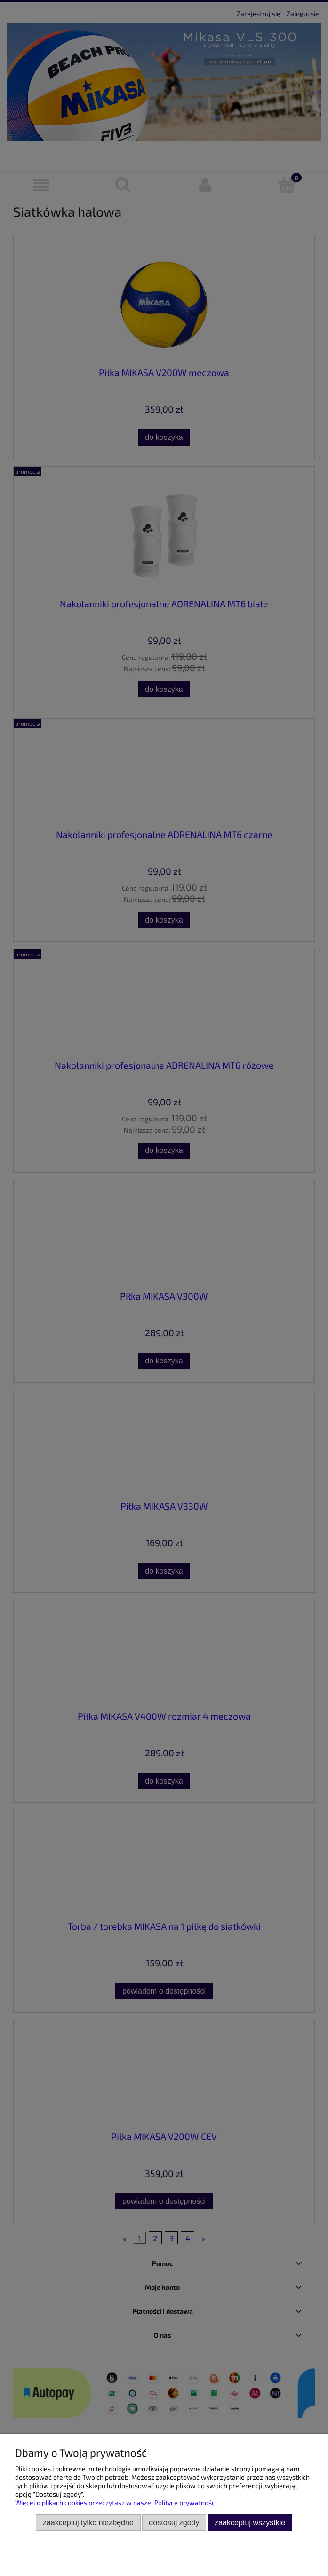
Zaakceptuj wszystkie (250, 2522)
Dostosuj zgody (174, 2522)
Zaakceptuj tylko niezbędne (88, 2522)
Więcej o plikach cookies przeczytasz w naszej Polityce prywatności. (116, 2502)
